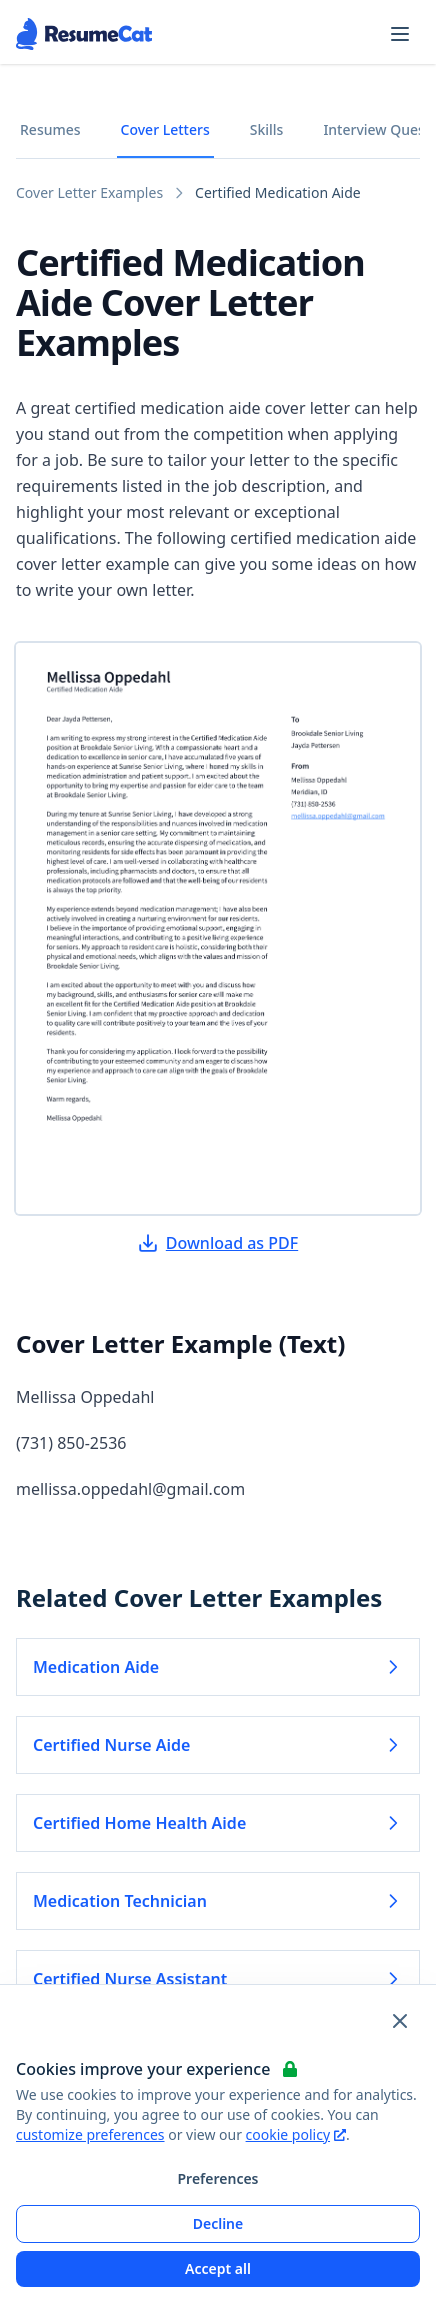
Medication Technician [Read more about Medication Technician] (218, 1901)
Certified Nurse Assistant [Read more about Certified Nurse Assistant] (218, 1979)
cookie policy (296, 2134)
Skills (267, 129)
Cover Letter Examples (89, 192)
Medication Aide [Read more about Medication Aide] (218, 1667)
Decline (218, 2223)
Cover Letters (165, 129)
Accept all (218, 2268)
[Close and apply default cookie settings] (400, 2021)
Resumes (50, 129)
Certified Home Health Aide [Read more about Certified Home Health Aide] (218, 1823)
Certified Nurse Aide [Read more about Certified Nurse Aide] (218, 1745)
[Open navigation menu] (400, 34)
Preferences (217, 2178)
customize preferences (90, 2134)
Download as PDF (218, 1243)
